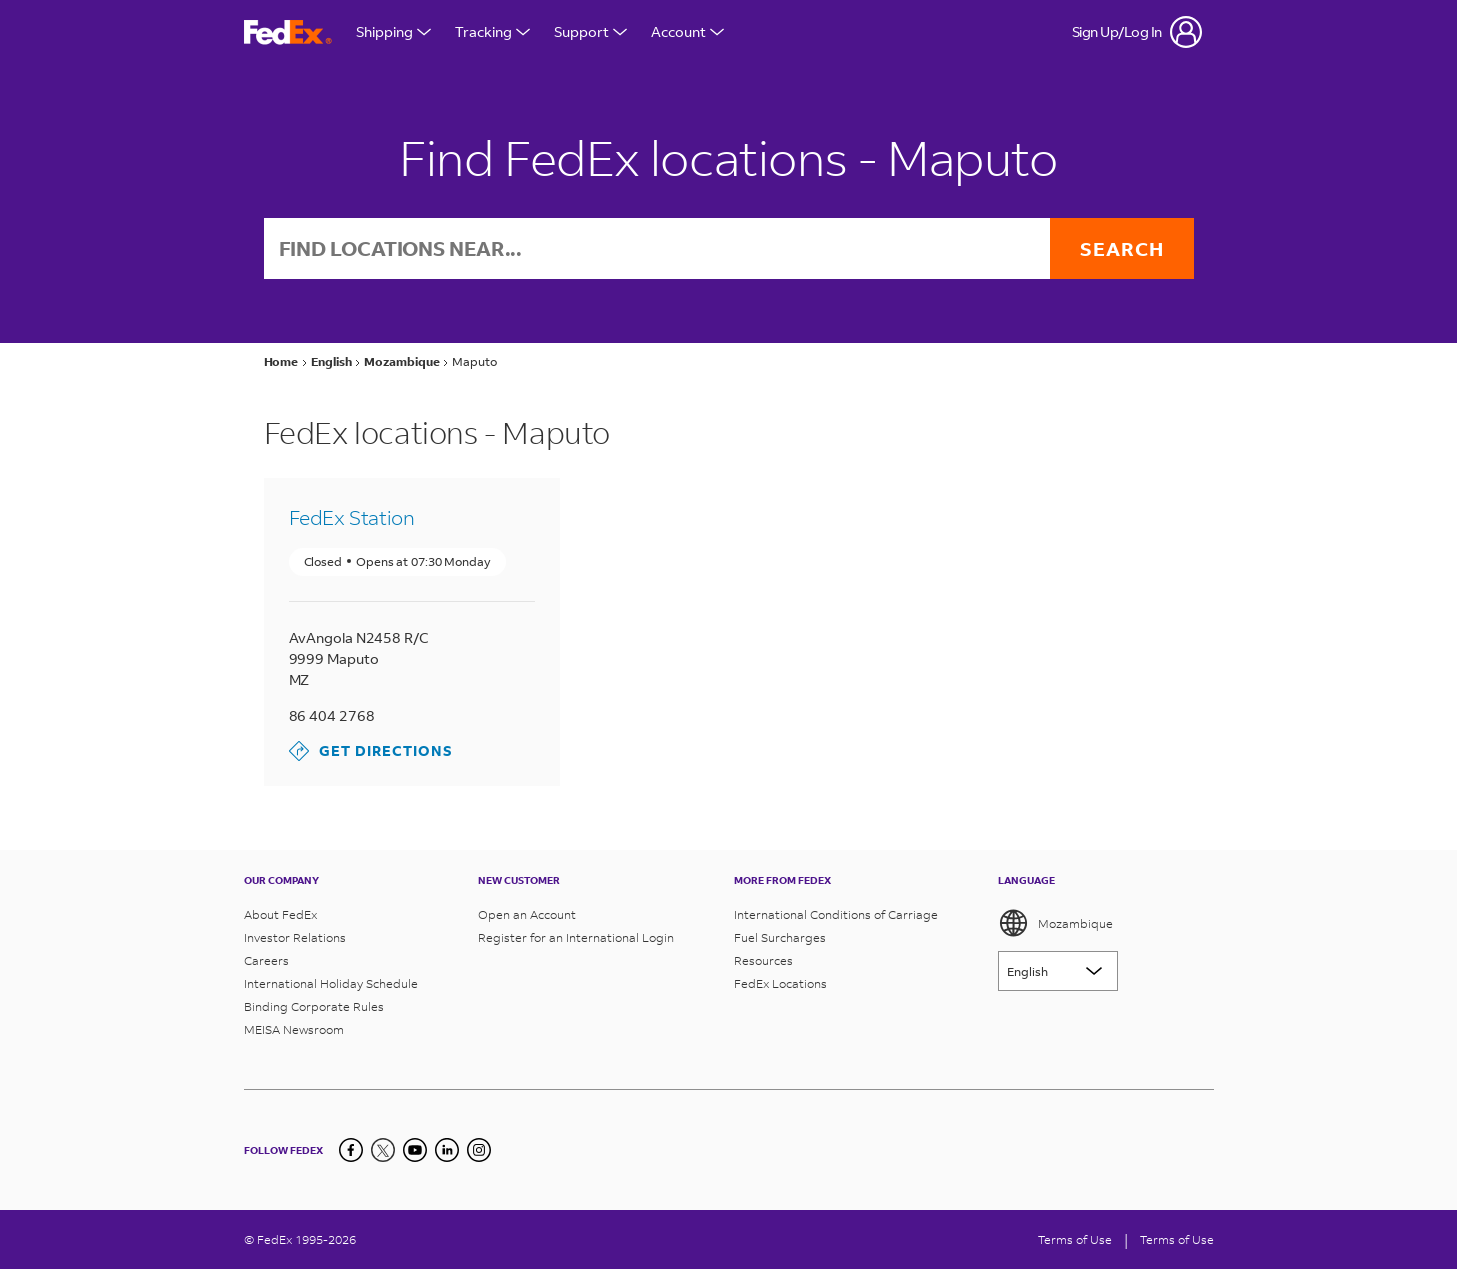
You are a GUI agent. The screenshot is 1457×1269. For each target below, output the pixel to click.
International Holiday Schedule (331, 983)
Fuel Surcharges (780, 937)
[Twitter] (383, 1150)
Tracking (492, 31)
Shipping (393, 31)
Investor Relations (295, 937)
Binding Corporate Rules (314, 1006)
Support (590, 31)
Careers (266, 960)
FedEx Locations (780, 983)
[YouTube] (415, 1150)
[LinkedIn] (447, 1150)
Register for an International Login (576, 937)
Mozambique (1055, 923)
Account (687, 31)
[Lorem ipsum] (1058, 971)
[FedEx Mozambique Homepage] (288, 32)
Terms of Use (1075, 1239)
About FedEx (280, 914)
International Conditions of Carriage (836, 914)
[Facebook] (351, 1150)
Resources (763, 960)
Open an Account (527, 914)
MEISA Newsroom (294, 1029)
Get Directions (371, 751)
